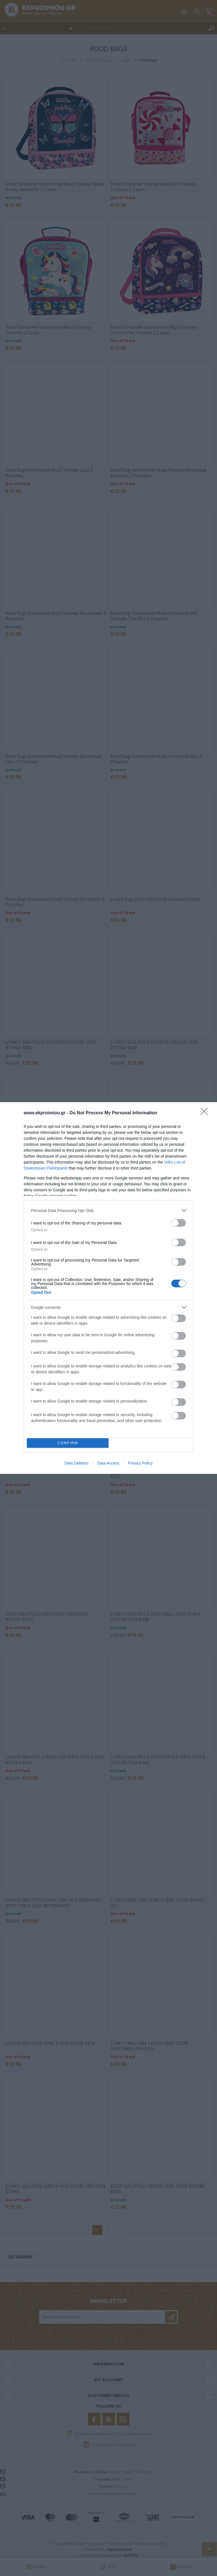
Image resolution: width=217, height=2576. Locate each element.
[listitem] (108, 1210)
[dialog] (108, 1288)
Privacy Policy (140, 1463)
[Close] (206, 1113)
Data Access (108, 1463)
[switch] (178, 1223)
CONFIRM (67, 1443)
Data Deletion (76, 1463)
